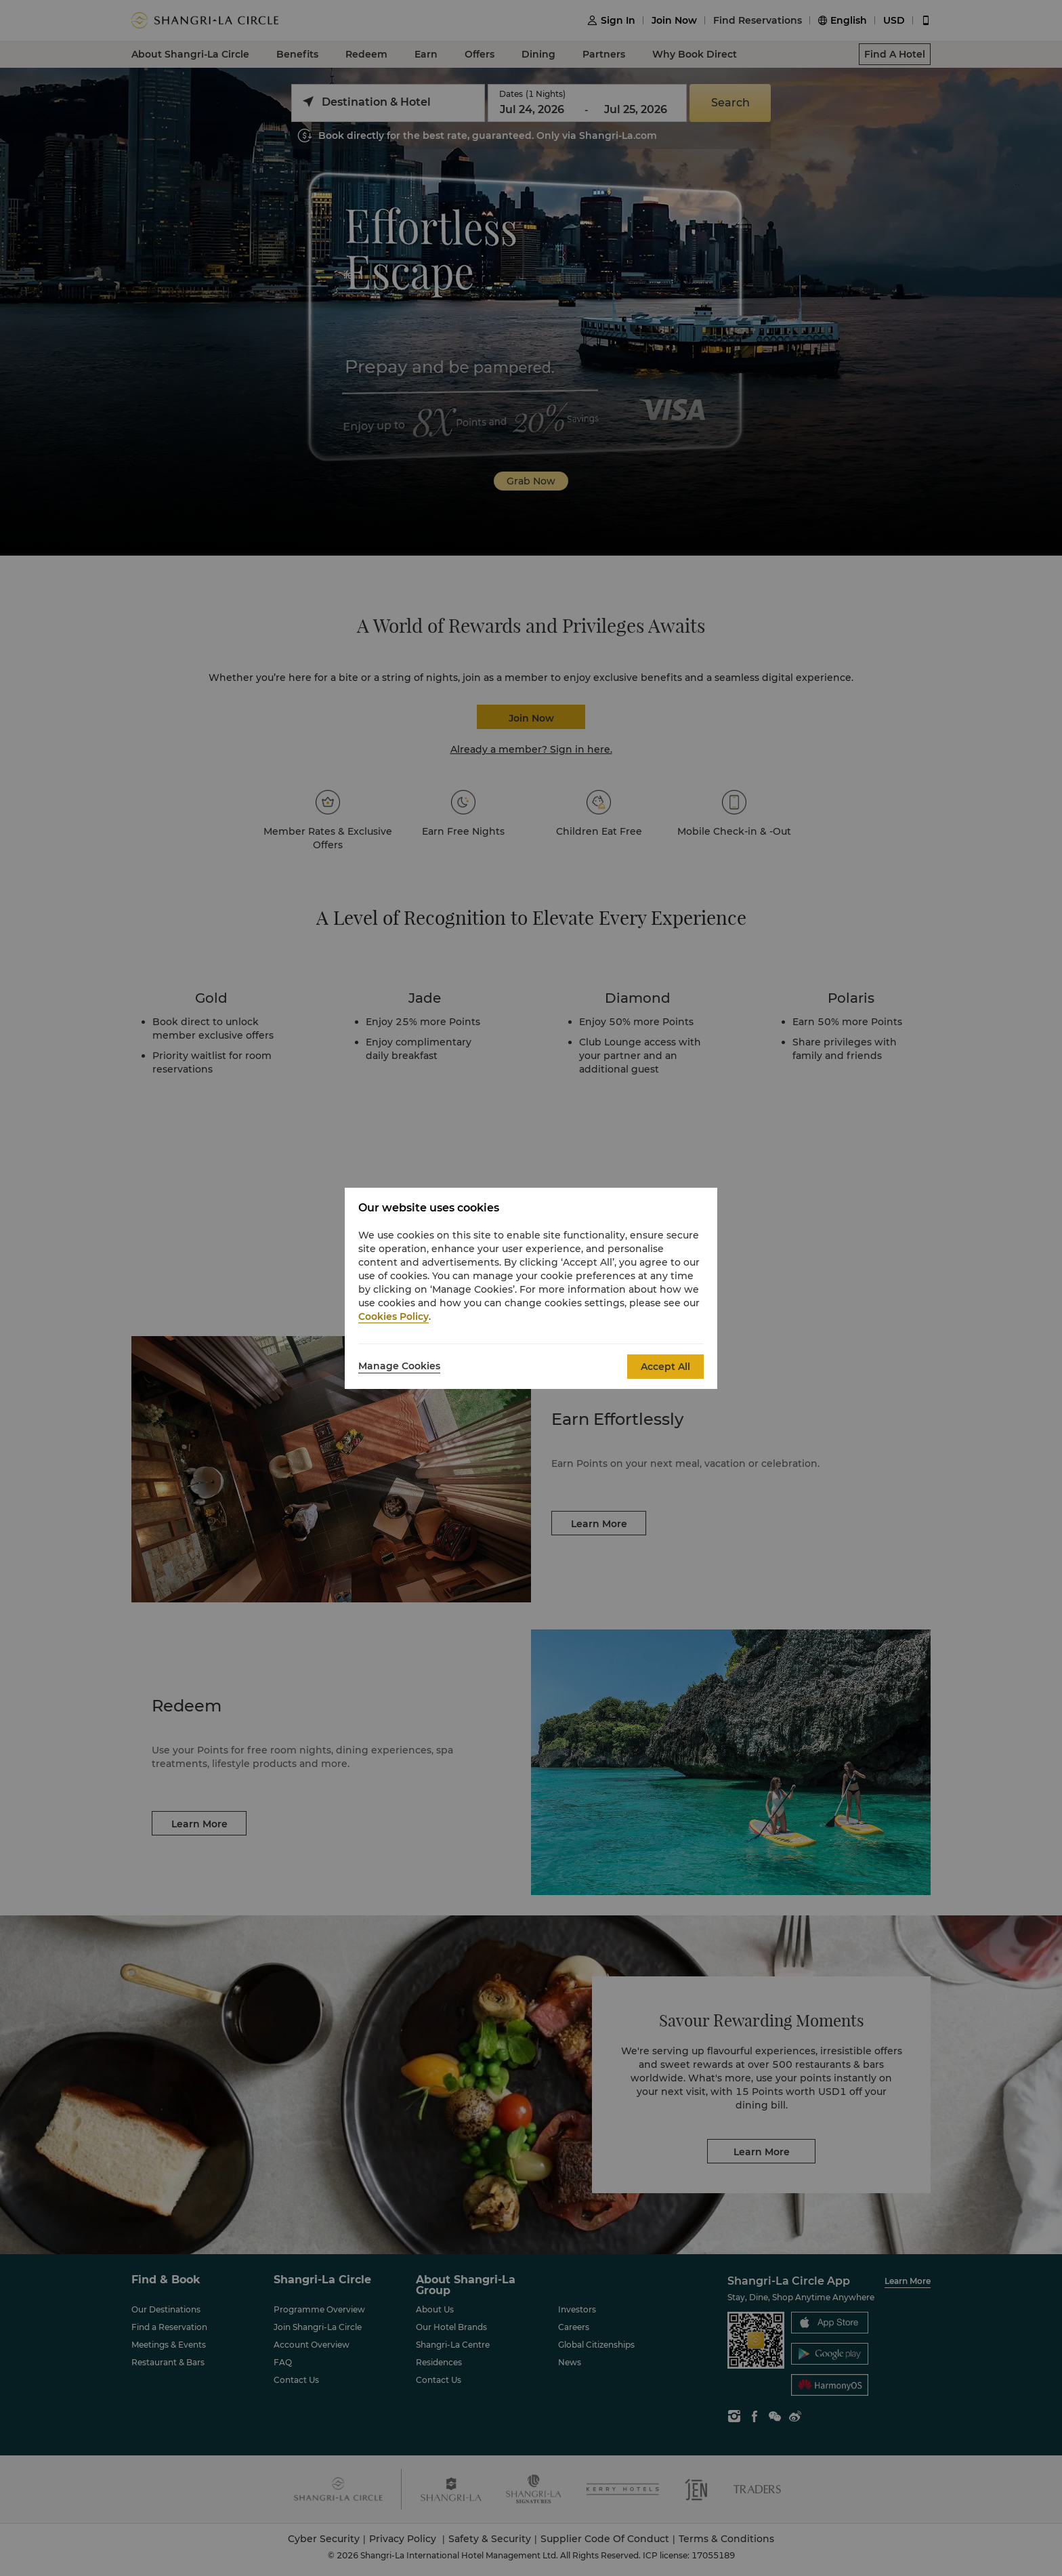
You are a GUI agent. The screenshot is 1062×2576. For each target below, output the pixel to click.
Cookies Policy (393, 1316)
